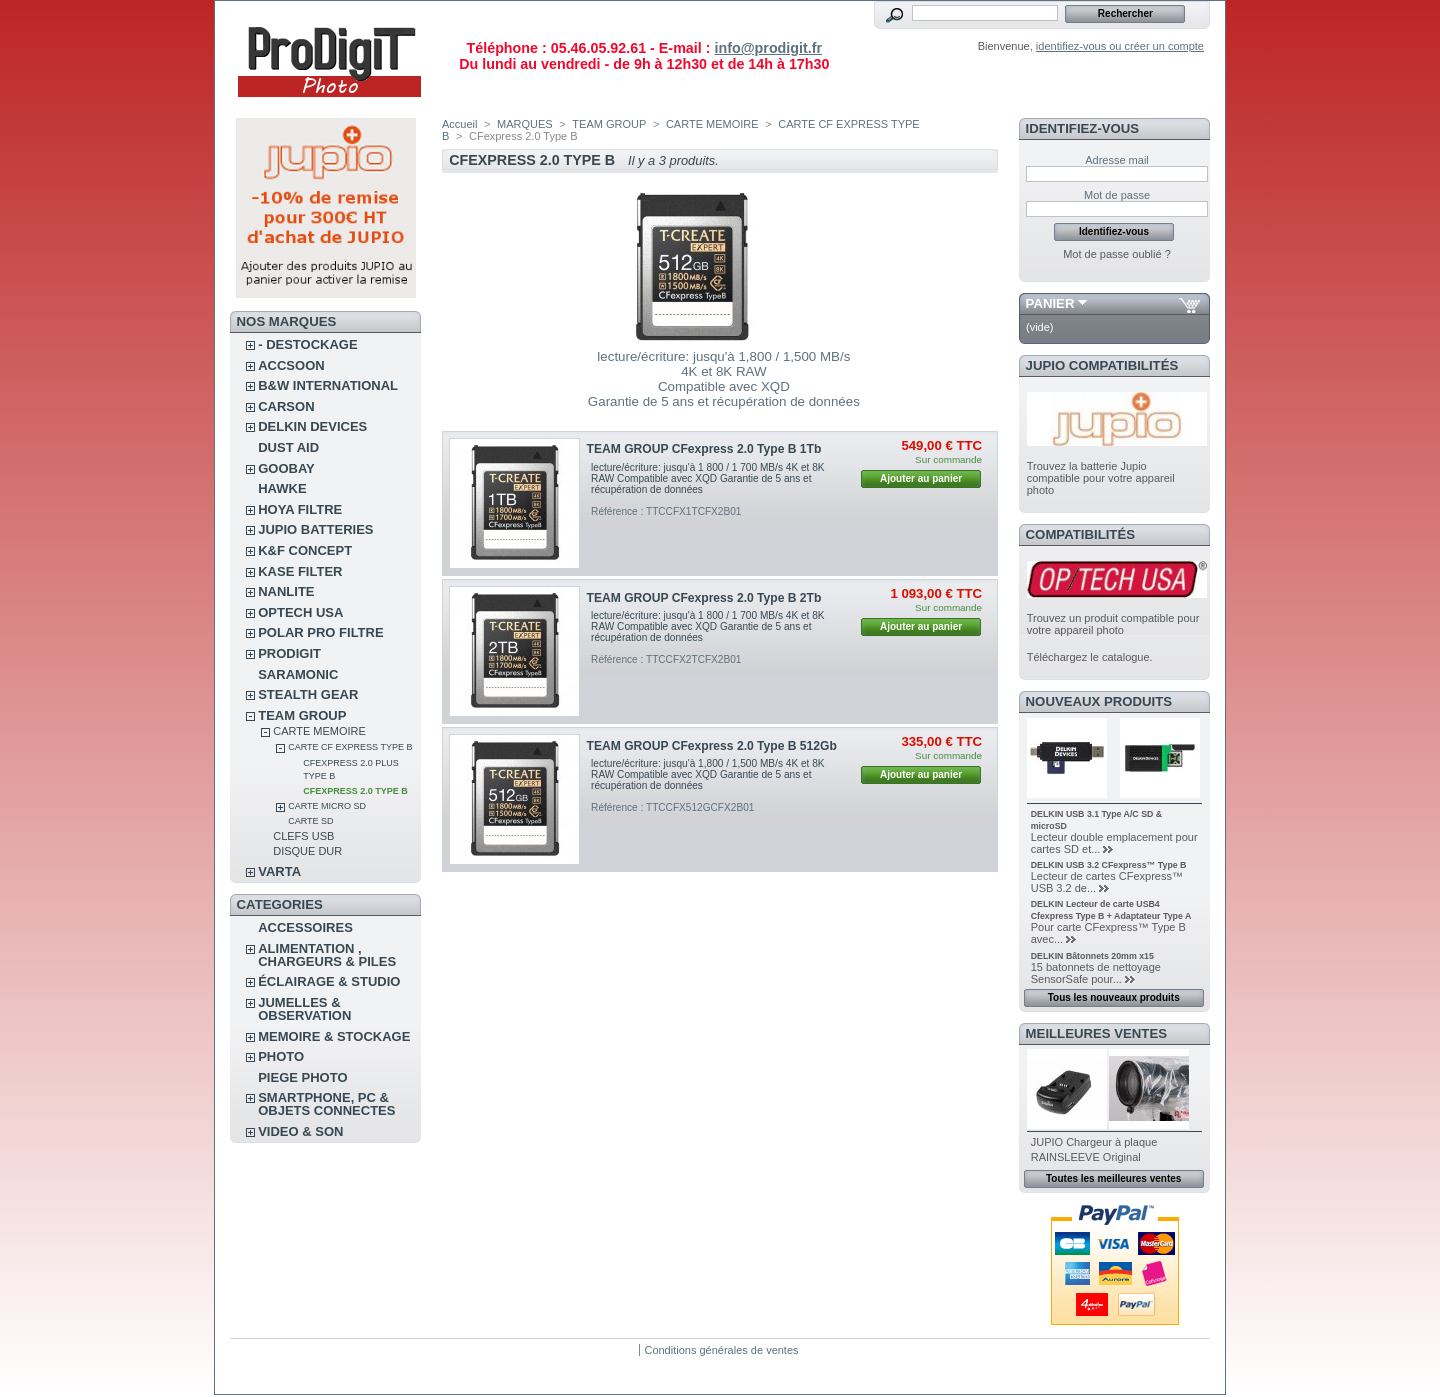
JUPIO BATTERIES (315, 529)
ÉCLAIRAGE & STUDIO (329, 981)
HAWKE (282, 488)
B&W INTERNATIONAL (328, 385)
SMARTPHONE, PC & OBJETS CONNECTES (326, 1104)
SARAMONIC (298, 674)
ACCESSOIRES (305, 927)
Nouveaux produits (1099, 701)
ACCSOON (291, 365)
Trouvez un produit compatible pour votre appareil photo (1113, 624)
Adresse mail (1117, 160)
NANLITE (286, 591)
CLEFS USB (303, 836)
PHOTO (281, 1056)
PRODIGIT (289, 653)
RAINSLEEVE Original (1086, 1157)
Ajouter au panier (921, 478)
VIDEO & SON (300, 1131)
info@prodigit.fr (768, 48)
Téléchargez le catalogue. (1090, 657)
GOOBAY (286, 468)
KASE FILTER (300, 571)
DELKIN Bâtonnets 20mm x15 (1092, 956)
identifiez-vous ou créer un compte (1120, 46)
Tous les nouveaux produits (1114, 997)
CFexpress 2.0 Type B (355, 791)
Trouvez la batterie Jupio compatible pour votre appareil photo (1101, 478)
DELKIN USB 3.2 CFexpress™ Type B (1109, 865)
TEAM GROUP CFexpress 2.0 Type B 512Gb (712, 746)
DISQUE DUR (307, 851)
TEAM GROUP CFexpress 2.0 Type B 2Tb (704, 598)
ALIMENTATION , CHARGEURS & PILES (327, 955)
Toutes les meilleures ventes (1113, 1178)
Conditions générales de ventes (721, 1350)
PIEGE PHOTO (302, 1077)
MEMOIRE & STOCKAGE (334, 1036)
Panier (1050, 303)
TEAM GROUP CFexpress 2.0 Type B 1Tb (704, 449)
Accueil (459, 124)
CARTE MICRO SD (327, 806)
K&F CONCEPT (305, 550)
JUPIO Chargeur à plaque (1094, 1142)
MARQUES (525, 124)
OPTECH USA (300, 612)
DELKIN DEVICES (312, 426)
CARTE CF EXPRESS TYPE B (350, 747)
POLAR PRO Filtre (320, 632)
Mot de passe (1117, 195)
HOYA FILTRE (300, 509)
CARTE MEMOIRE (319, 731)
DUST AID (288, 447)
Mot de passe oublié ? (1117, 254)
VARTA (279, 871)
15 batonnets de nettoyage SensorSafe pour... (1096, 973)
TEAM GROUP (302, 715)
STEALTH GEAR (308, 694)
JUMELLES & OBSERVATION (304, 1009)
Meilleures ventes (1096, 1033)
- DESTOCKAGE (307, 344)
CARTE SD (310, 821)
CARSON (286, 406)
